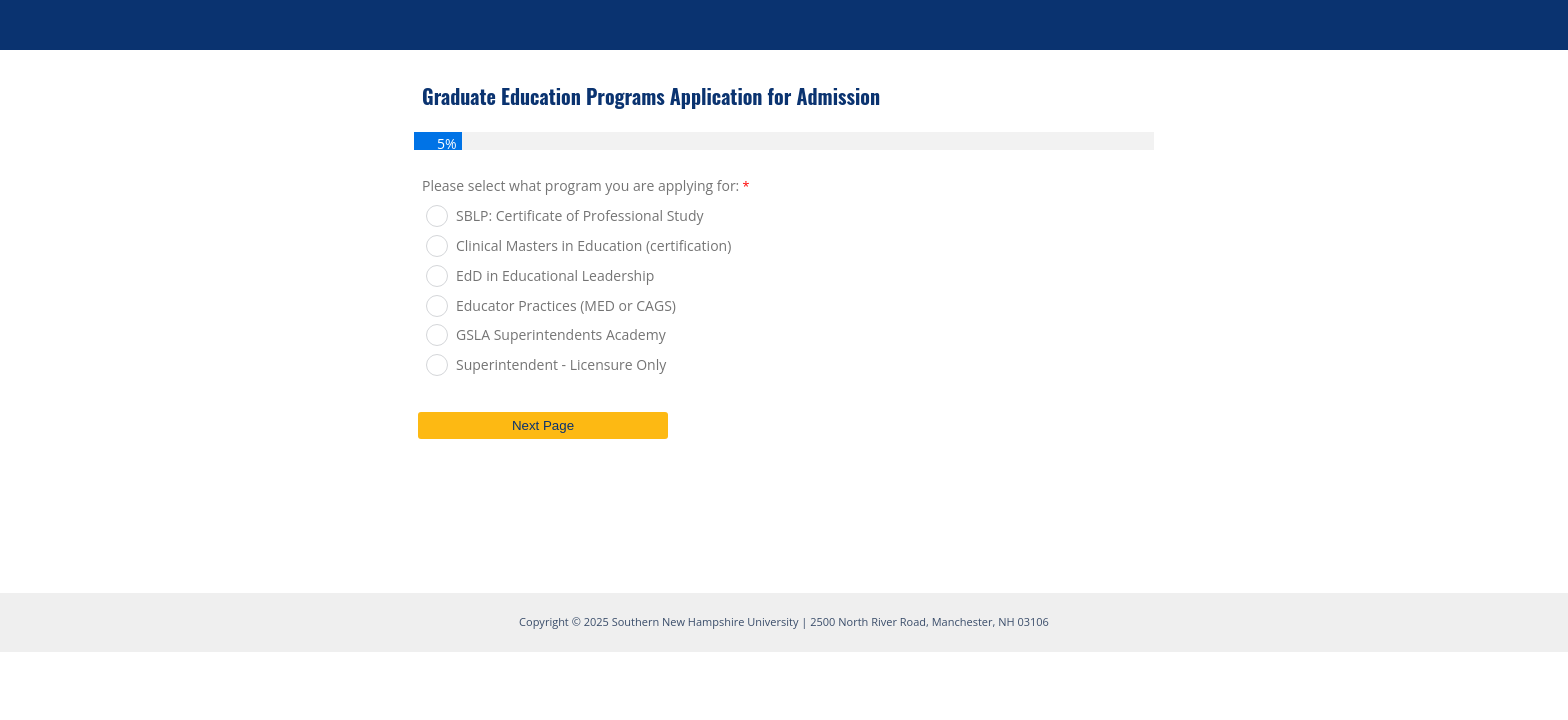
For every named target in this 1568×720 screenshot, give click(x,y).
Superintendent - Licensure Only (561, 364)
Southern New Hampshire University (705, 621)
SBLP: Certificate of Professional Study (579, 215)
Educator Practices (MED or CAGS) (566, 305)
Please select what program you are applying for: (580, 185)
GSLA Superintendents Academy (561, 334)
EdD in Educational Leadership (555, 275)
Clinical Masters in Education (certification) (593, 245)
